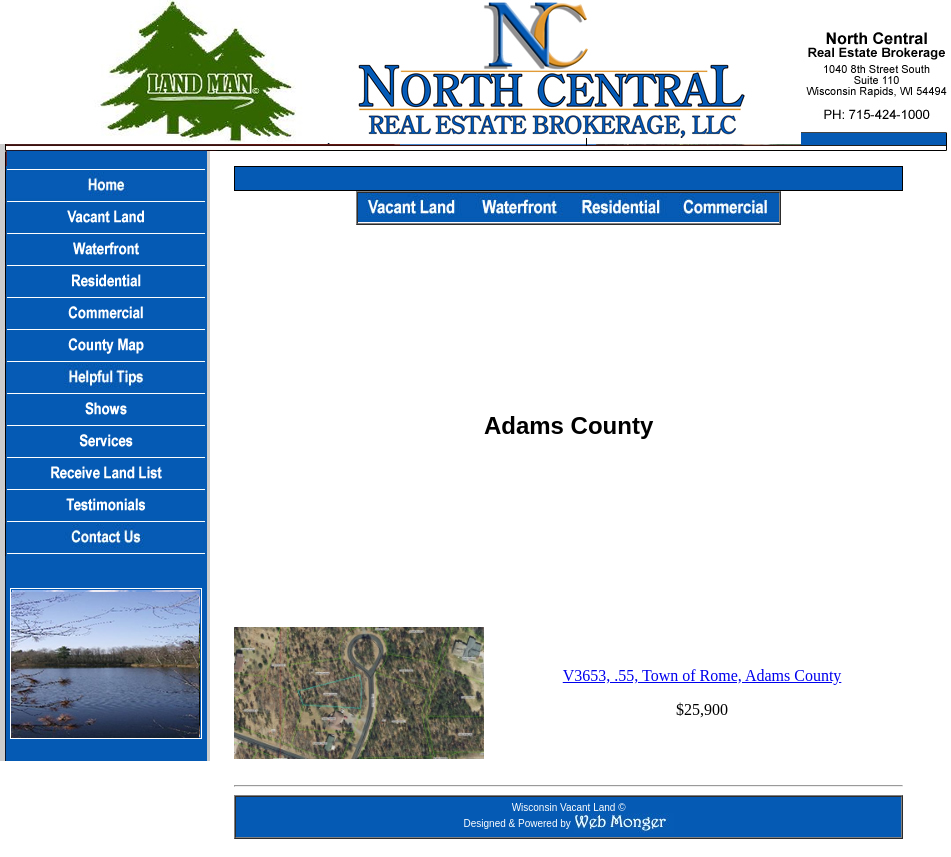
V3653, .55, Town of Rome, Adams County (702, 675)
